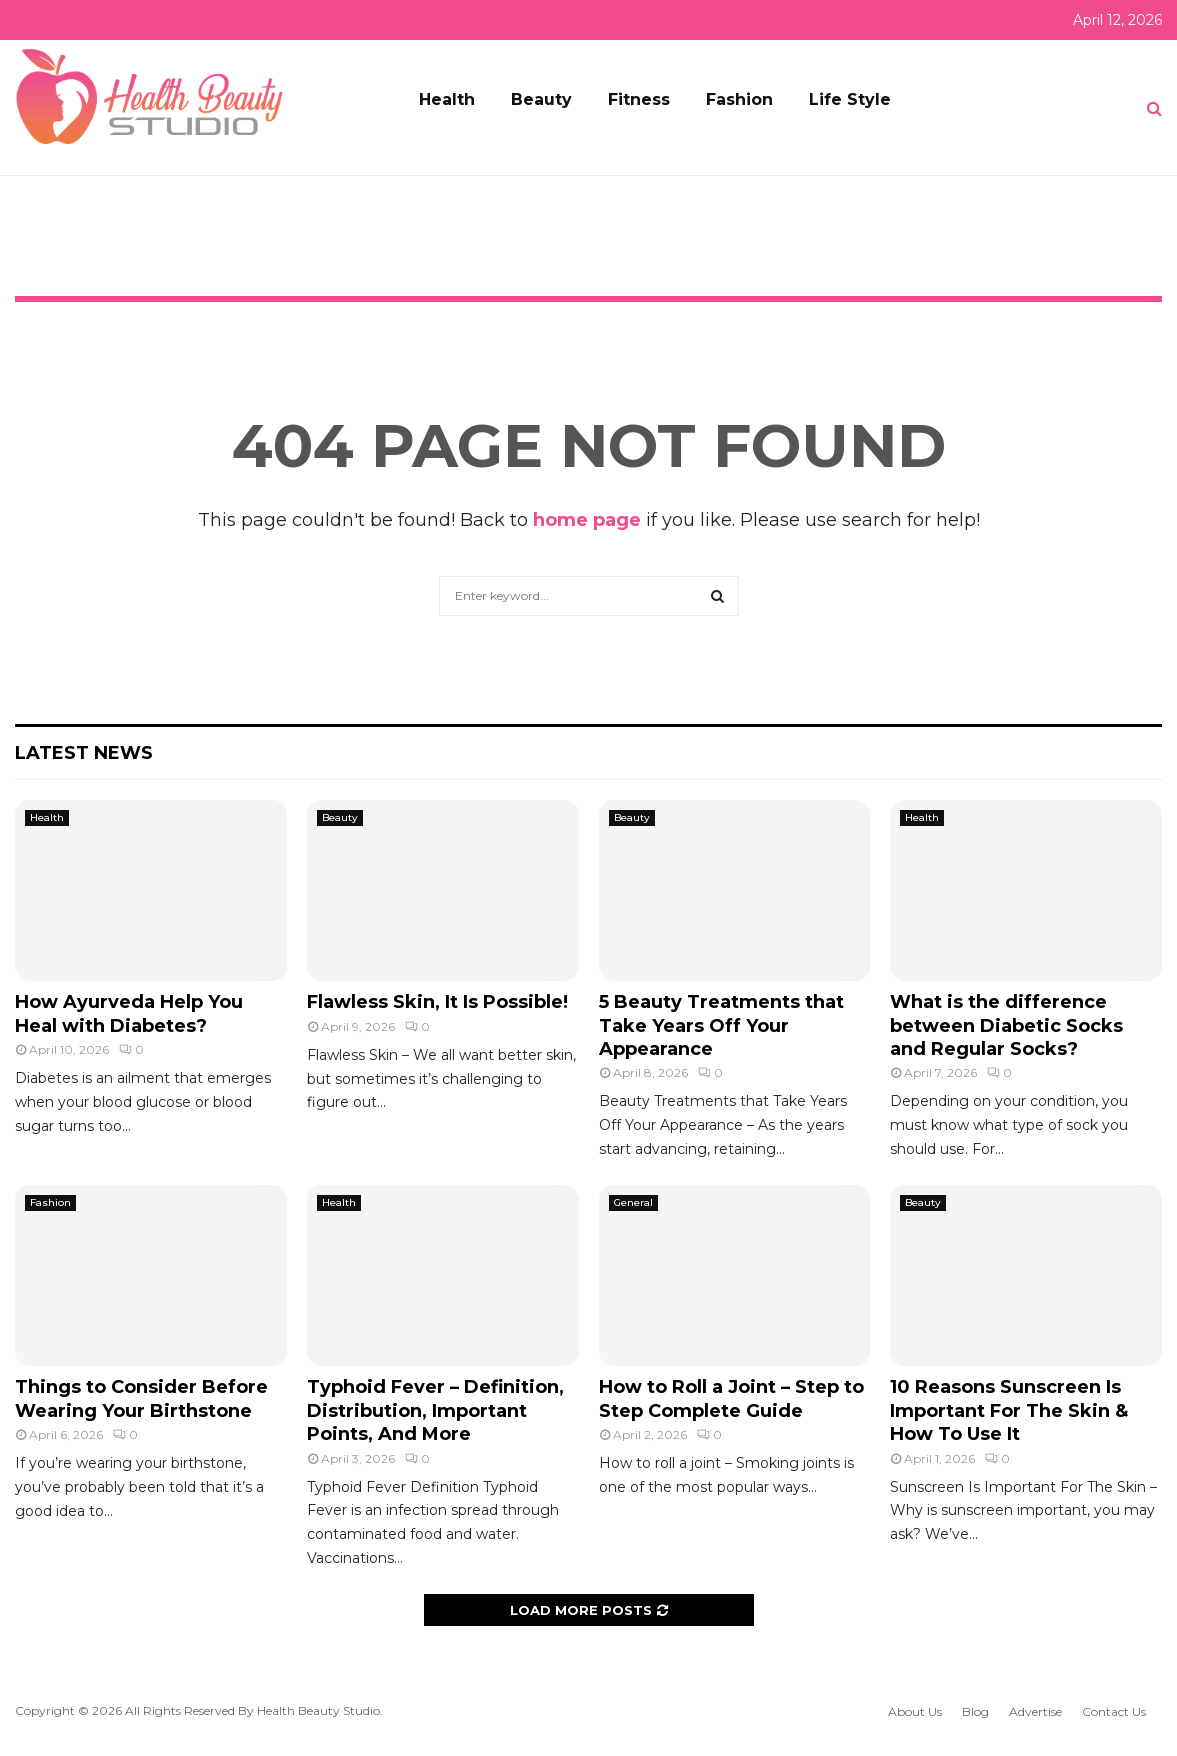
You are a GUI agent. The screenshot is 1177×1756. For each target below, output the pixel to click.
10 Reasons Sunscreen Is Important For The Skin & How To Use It (1009, 1410)
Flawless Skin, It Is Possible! (437, 1002)
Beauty (541, 99)
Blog (975, 1711)
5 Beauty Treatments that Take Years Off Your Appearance (721, 1025)
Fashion (739, 99)
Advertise (1035, 1711)
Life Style (850, 99)
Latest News (84, 753)
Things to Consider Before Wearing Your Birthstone (141, 1398)
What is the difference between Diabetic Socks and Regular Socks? (1006, 1025)
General (633, 1202)
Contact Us (1114, 1711)
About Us (915, 1711)
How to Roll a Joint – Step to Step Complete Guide (731, 1398)
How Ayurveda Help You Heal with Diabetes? (129, 1013)
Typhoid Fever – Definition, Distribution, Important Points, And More (435, 1410)
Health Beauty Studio (318, 1710)
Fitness (639, 99)
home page (587, 520)
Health (447, 99)
